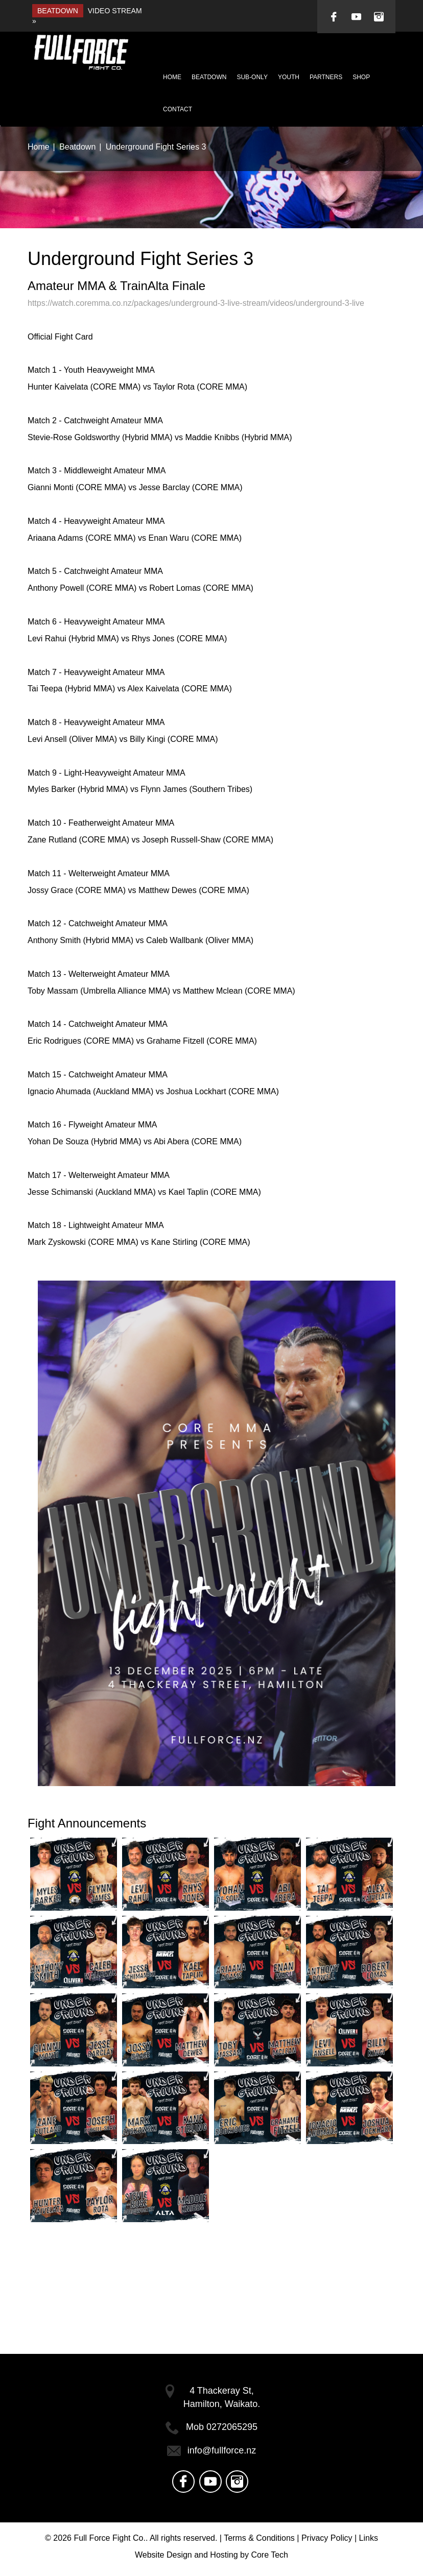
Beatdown (209, 77)
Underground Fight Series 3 (156, 146)
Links (368, 2538)
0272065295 (231, 2427)
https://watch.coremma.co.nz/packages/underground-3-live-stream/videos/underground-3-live (196, 303)
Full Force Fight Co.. (111, 2538)
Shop (361, 77)
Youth (288, 77)
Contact (177, 109)
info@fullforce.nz (221, 2450)
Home (172, 77)
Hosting (224, 2554)
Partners (326, 77)
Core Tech (269, 2554)
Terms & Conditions (259, 2538)
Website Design (163, 2554)
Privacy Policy (327, 2538)
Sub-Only (252, 77)
